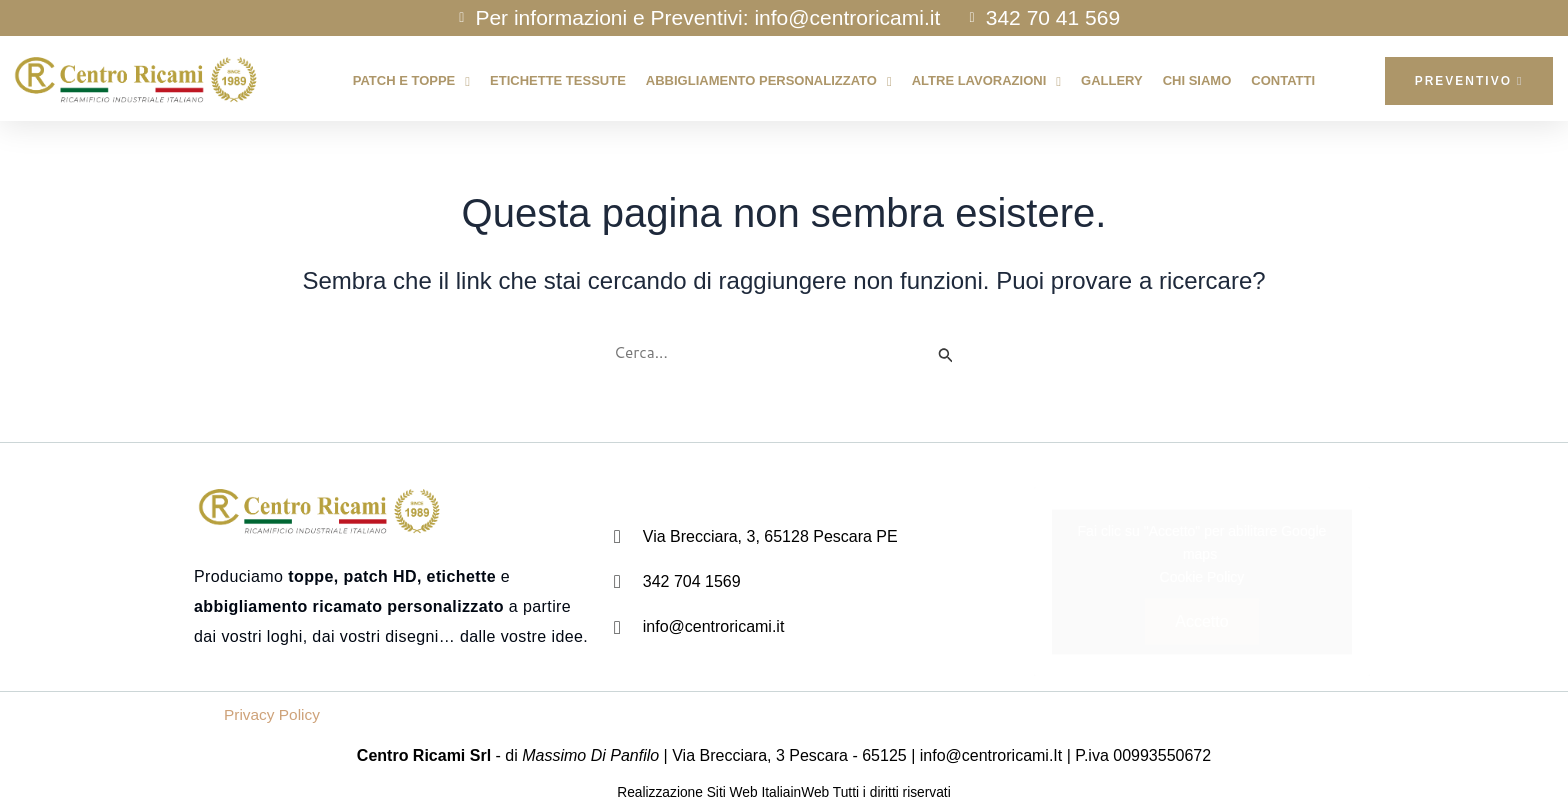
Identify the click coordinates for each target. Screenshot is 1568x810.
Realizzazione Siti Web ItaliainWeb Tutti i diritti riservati (784, 792)
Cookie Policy (1202, 577)
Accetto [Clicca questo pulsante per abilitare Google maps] (1201, 621)
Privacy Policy (274, 715)
